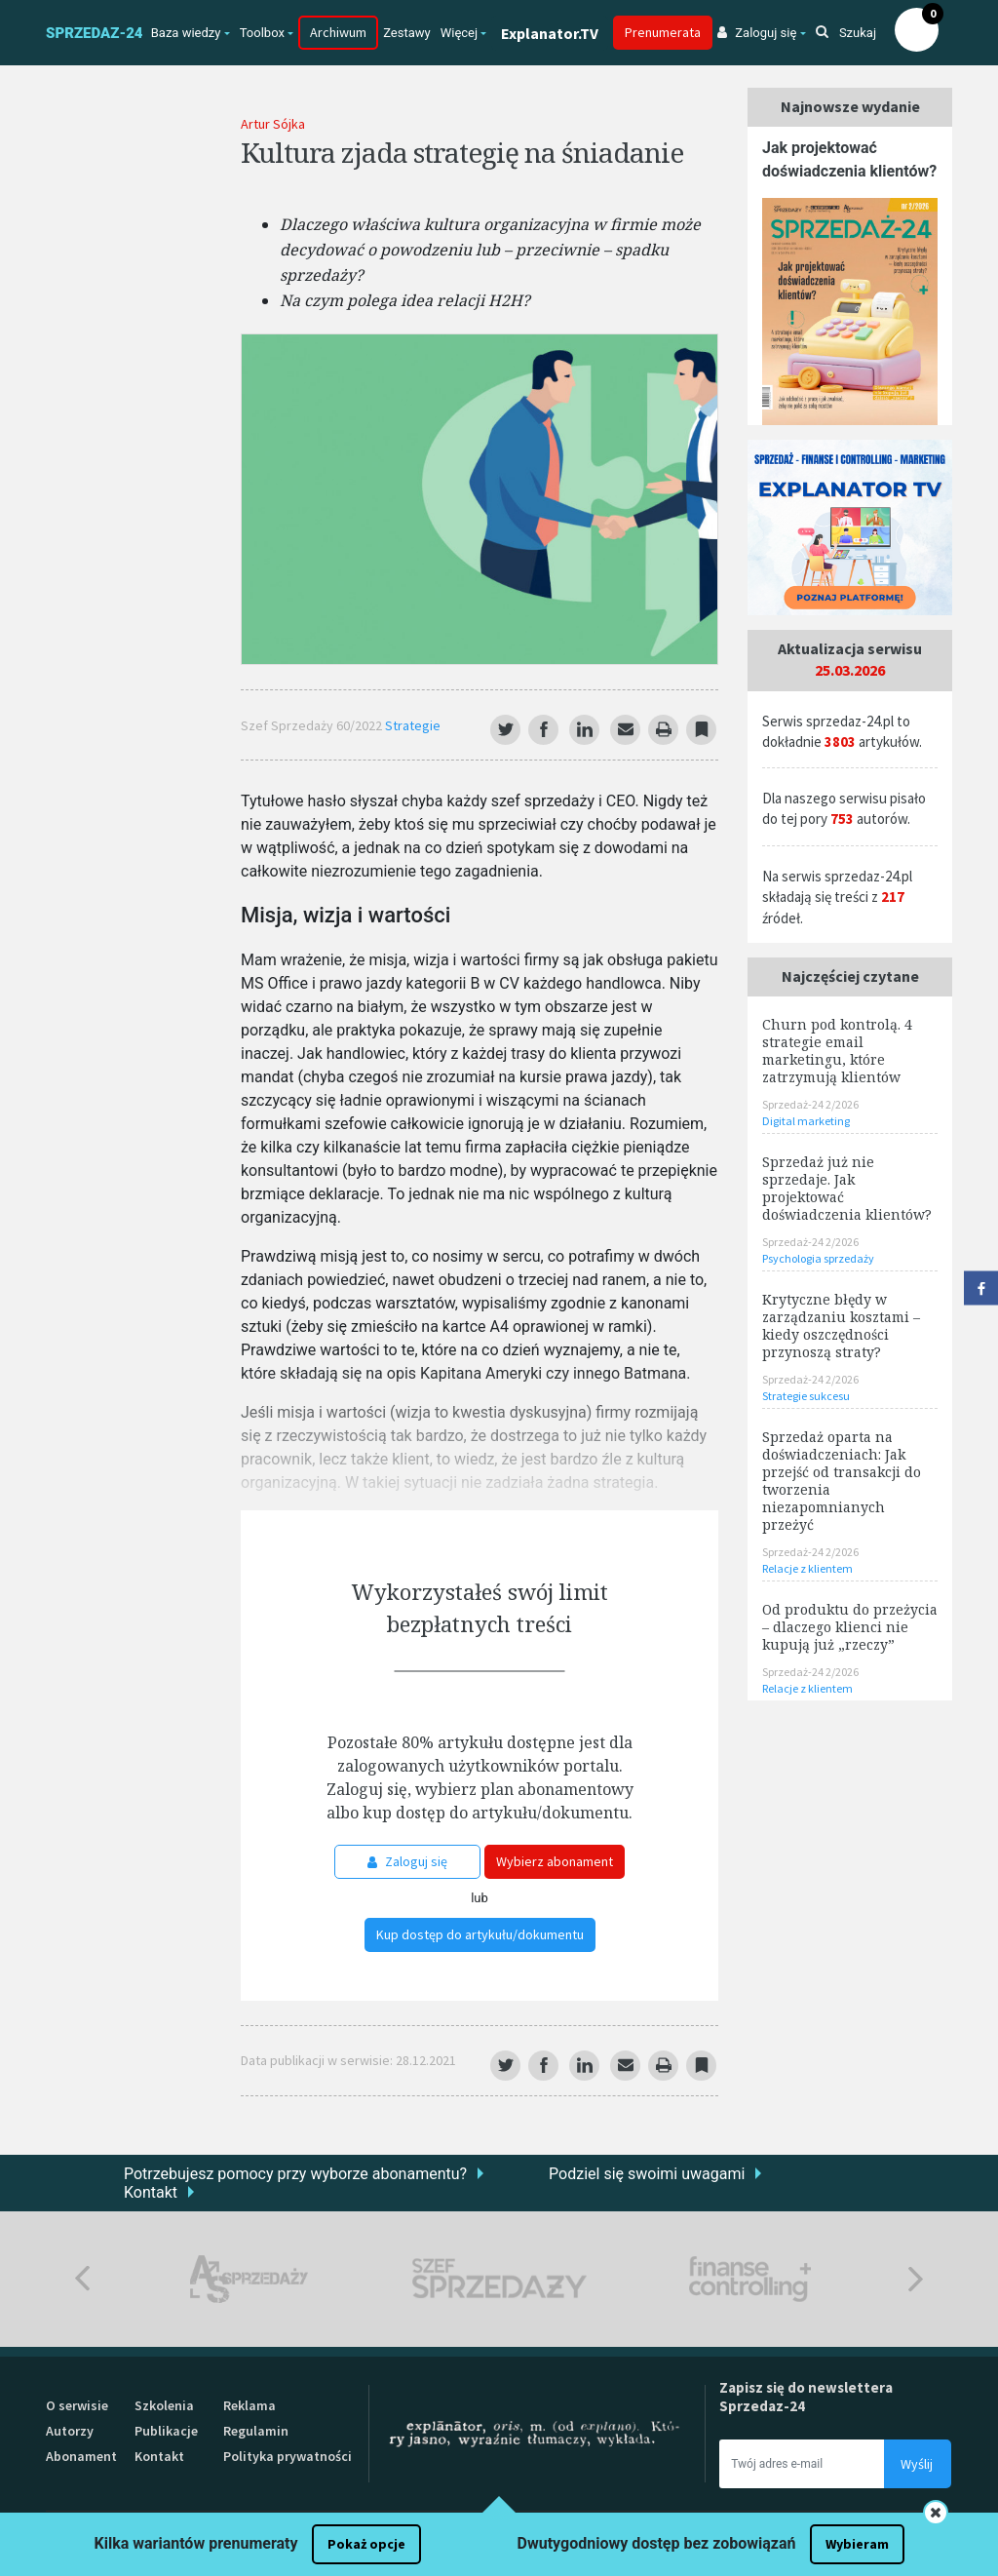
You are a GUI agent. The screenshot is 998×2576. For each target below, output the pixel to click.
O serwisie (77, 2405)
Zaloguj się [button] (756, 32)
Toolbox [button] (262, 32)
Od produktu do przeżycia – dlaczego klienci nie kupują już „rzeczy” (850, 1627)
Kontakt (150, 2192)
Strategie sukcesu (806, 1395)
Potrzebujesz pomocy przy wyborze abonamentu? (295, 2174)
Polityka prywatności (287, 2456)
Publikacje (166, 2430)
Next (915, 2279)
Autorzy (70, 2430)
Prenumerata (663, 32)
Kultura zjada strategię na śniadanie (462, 152)
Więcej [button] (459, 32)
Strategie (413, 725)
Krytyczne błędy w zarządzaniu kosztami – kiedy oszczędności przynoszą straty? (841, 1325)
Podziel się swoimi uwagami (647, 2174)
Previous (82, 2279)
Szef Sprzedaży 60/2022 (313, 725)
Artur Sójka (273, 124)
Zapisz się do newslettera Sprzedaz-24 (806, 2396)
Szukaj (846, 32)
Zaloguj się (407, 1861)
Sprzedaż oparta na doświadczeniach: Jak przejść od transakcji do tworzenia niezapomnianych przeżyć (841, 1480)
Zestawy (407, 32)
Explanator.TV (549, 33)
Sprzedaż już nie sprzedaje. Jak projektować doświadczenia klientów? (847, 1188)
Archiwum (338, 32)
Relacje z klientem (807, 1568)
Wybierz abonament (554, 1861)
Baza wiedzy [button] (186, 32)
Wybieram (857, 2544)
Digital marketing (806, 1120)
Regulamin (255, 2430)
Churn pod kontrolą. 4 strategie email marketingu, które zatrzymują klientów (837, 1050)
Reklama (249, 2405)
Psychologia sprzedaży (818, 1258)
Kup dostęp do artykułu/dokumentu (480, 1934)
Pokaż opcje (366, 2544)
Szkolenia (164, 2405)
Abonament (81, 2456)
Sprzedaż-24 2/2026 (810, 1104)
